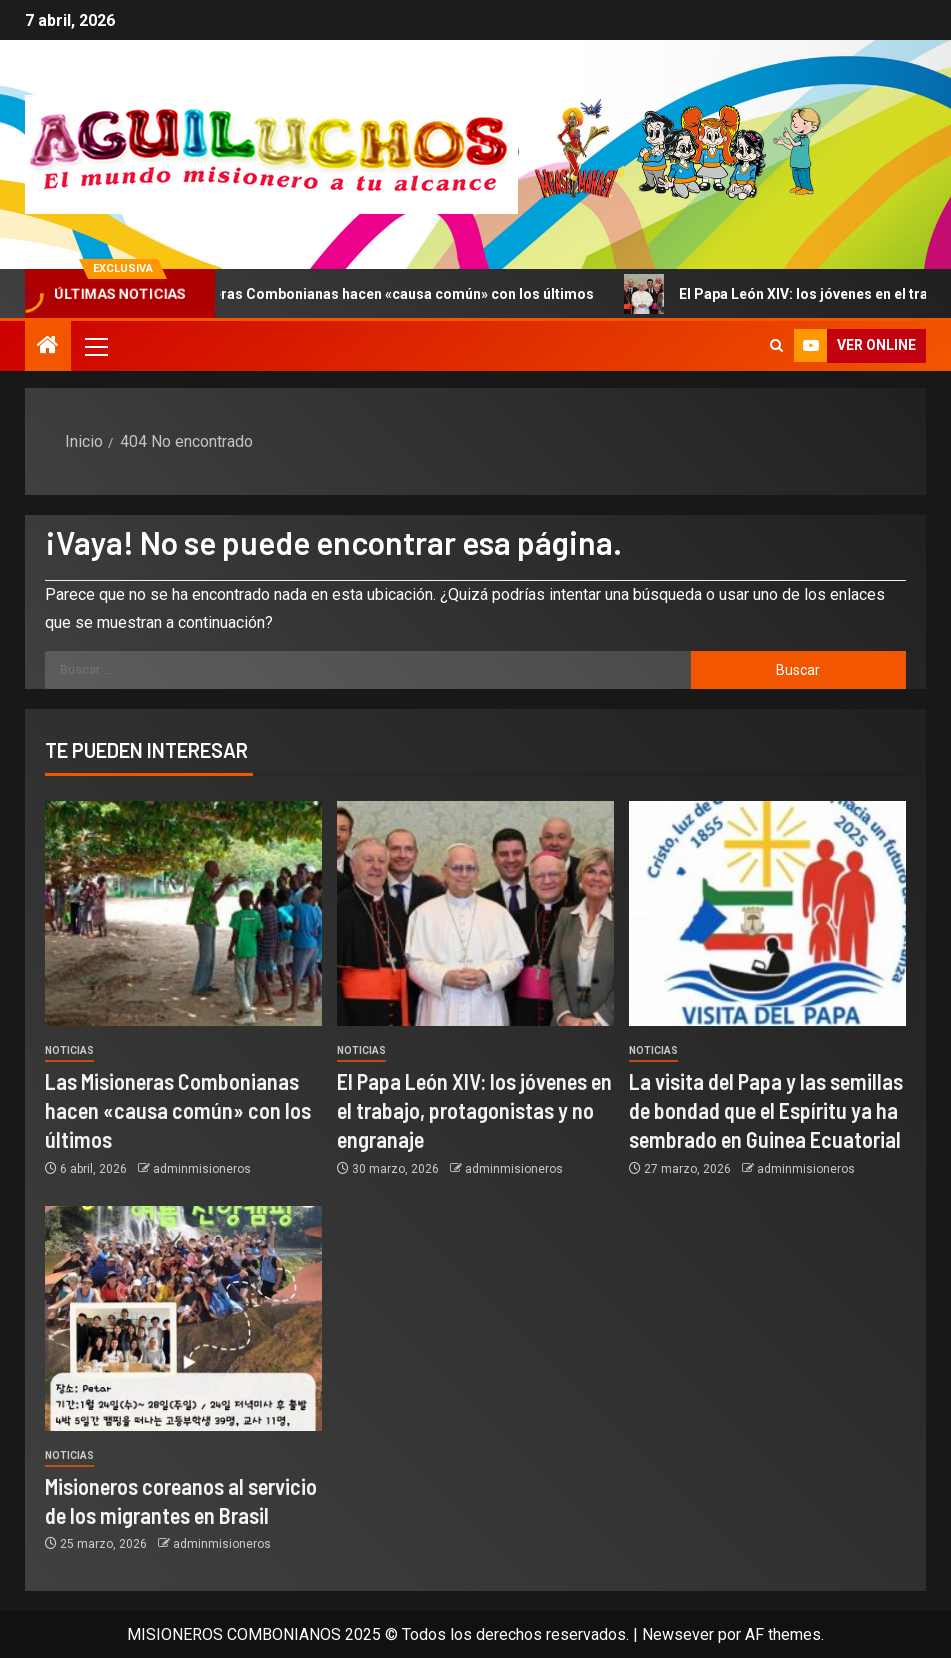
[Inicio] (48, 347)
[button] (95, 346)
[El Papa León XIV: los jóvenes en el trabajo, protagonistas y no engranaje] (475, 913)
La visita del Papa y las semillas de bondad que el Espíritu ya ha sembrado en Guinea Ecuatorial (766, 1110)
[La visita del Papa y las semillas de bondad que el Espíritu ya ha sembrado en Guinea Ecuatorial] (767, 913)
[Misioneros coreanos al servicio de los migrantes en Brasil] (183, 1318)
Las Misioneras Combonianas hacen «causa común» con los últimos (418, 294)
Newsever (678, 1634)
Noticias (69, 1050)
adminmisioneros (202, 1169)
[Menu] (95, 346)
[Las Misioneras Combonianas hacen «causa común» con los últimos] (183, 913)
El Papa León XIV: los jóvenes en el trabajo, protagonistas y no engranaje (474, 1110)
